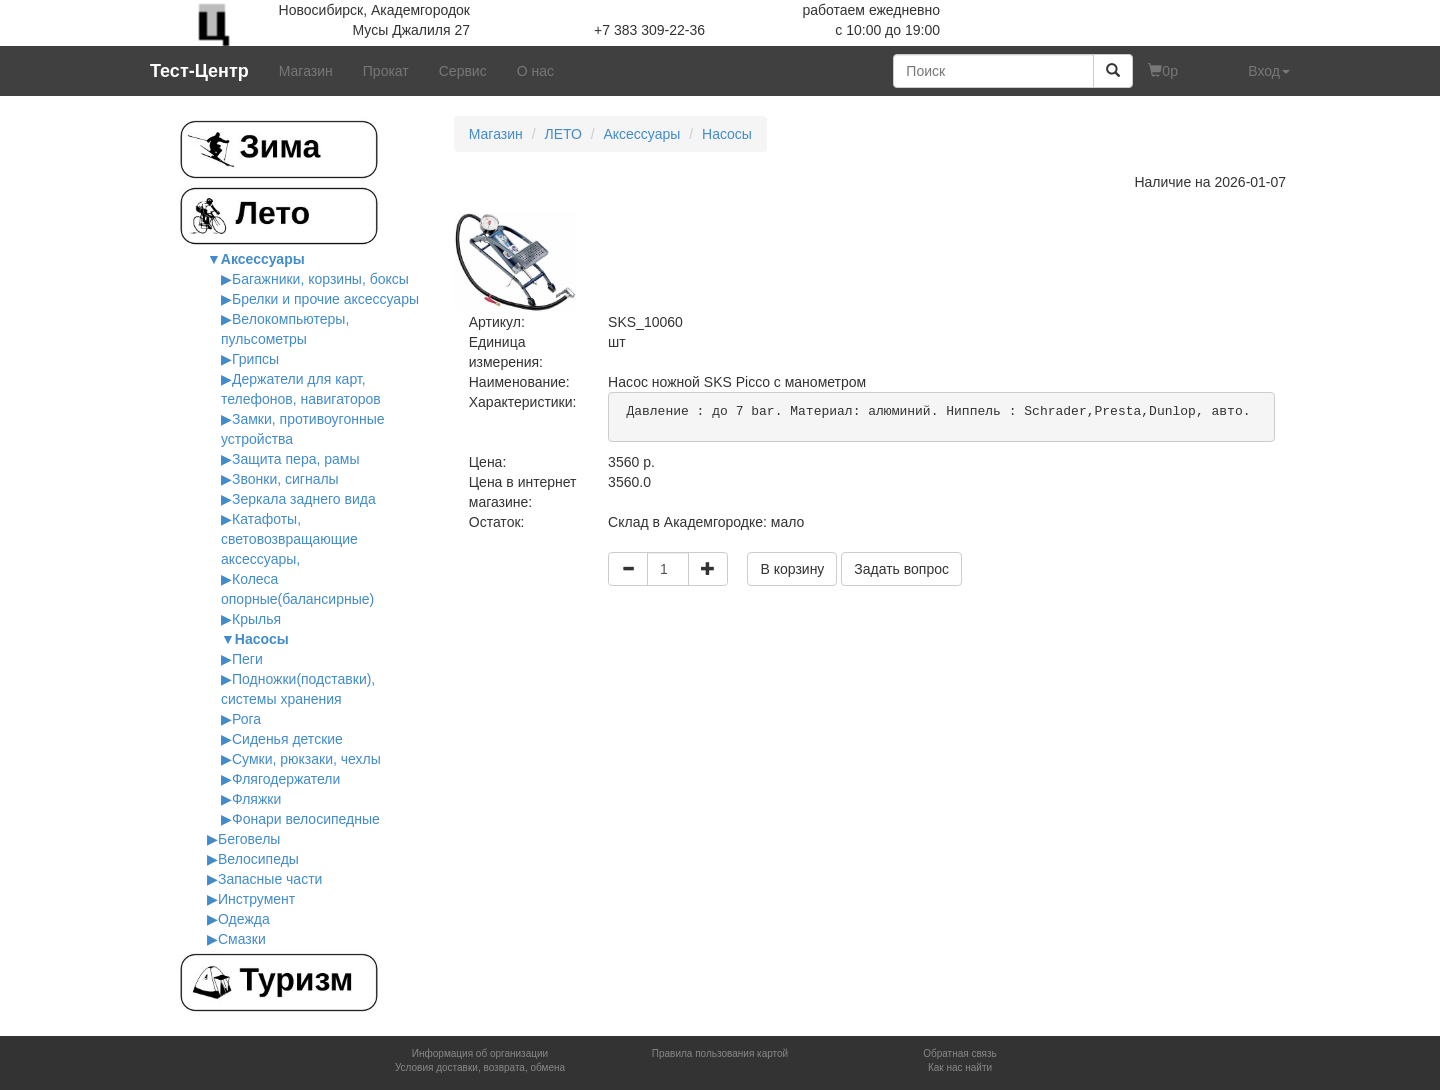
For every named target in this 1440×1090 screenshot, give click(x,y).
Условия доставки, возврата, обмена (480, 1067)
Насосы (262, 639)
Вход (1269, 71)
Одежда (244, 919)
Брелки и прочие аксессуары (325, 299)
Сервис (463, 71)
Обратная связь (960, 1053)
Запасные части (270, 879)
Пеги (247, 659)
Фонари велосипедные (306, 819)
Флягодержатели (286, 779)
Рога (246, 719)
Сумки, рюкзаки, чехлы (306, 759)
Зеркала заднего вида (304, 499)
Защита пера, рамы (296, 459)
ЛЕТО (562, 134)
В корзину (792, 569)
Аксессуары (263, 259)
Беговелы (249, 839)
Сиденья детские (287, 739)
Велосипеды (258, 859)
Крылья (256, 619)
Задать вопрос (901, 569)
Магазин (306, 71)
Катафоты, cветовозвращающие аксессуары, (289, 539)
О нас (535, 71)
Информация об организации (480, 1053)
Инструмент (256, 899)
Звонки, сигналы (285, 479)
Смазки (242, 939)
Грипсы (255, 359)
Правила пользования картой (720, 1053)
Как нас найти (960, 1067)
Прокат (386, 71)
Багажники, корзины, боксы (320, 279)
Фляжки (256, 799)
